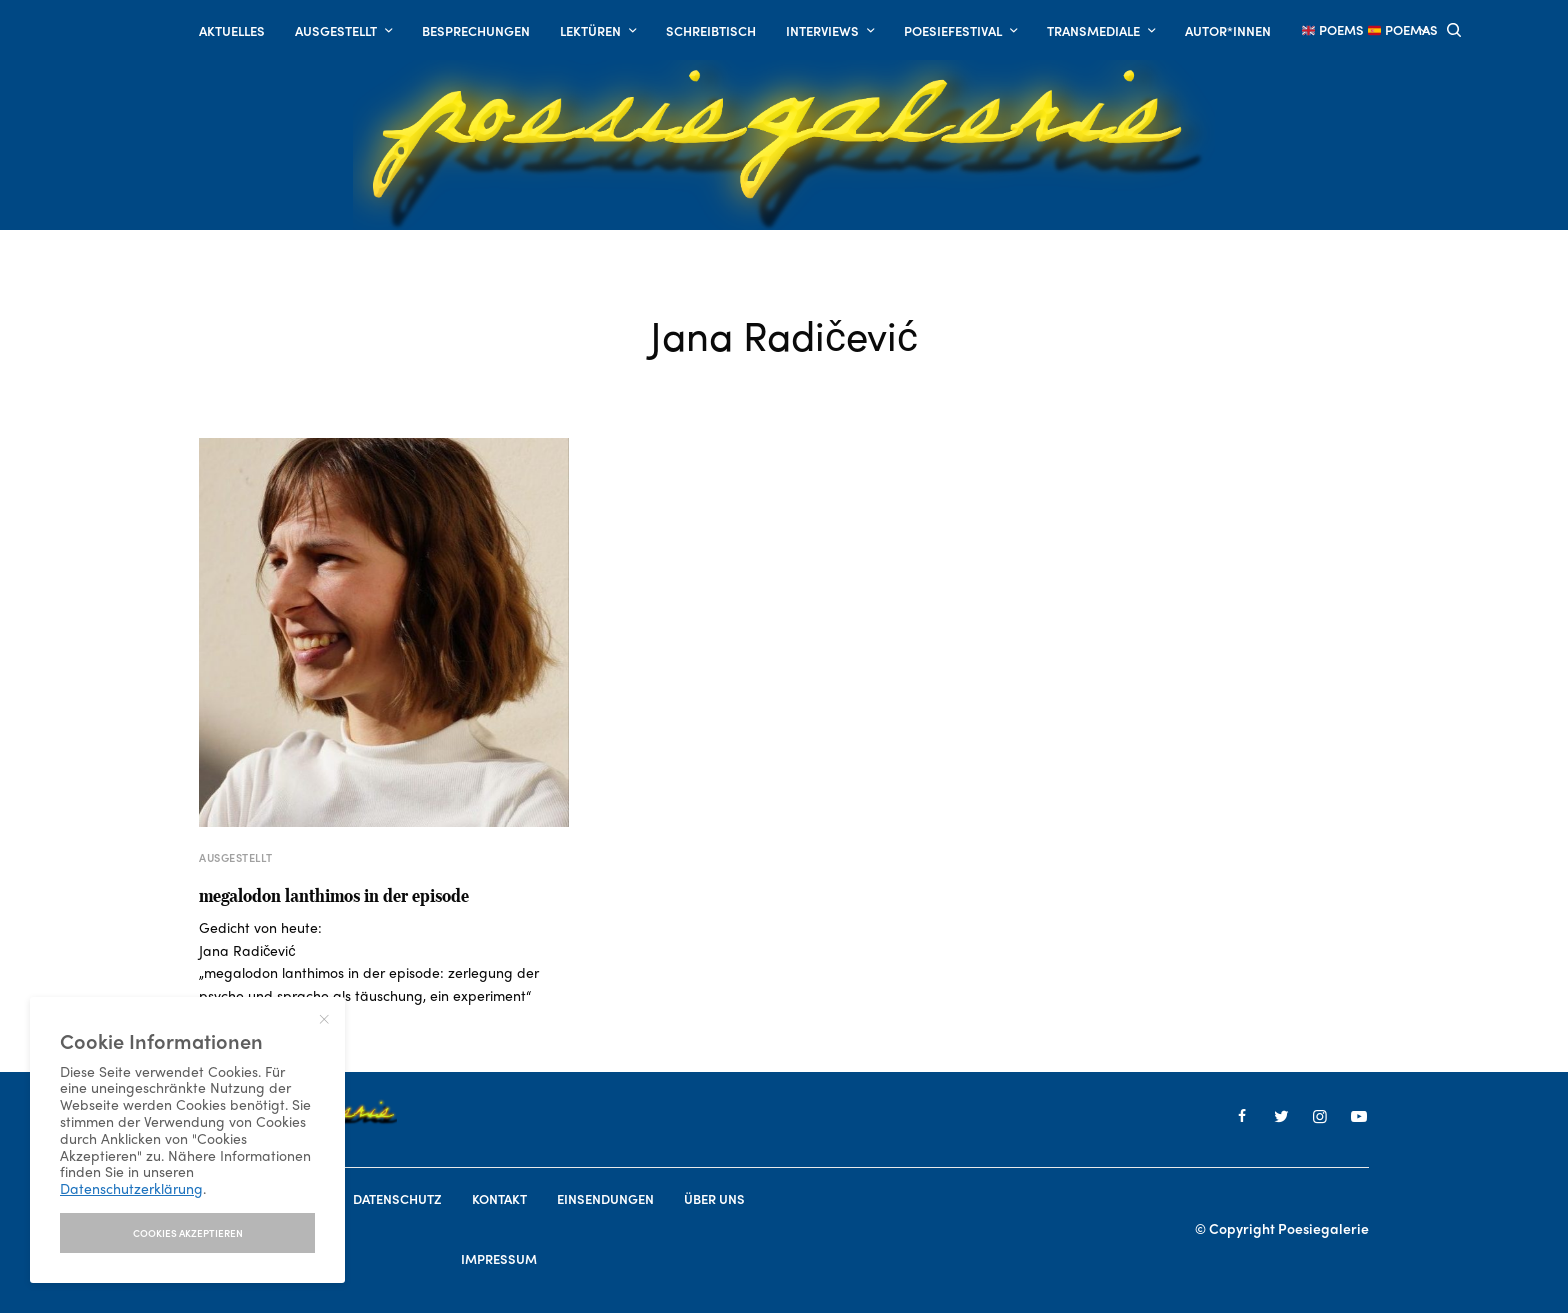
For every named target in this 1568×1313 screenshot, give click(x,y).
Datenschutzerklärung (131, 1188)
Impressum (499, 1258)
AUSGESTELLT (235, 857)
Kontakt (499, 1198)
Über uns (714, 1198)
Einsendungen (605, 1198)
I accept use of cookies (187, 1233)
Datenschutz (397, 1198)
